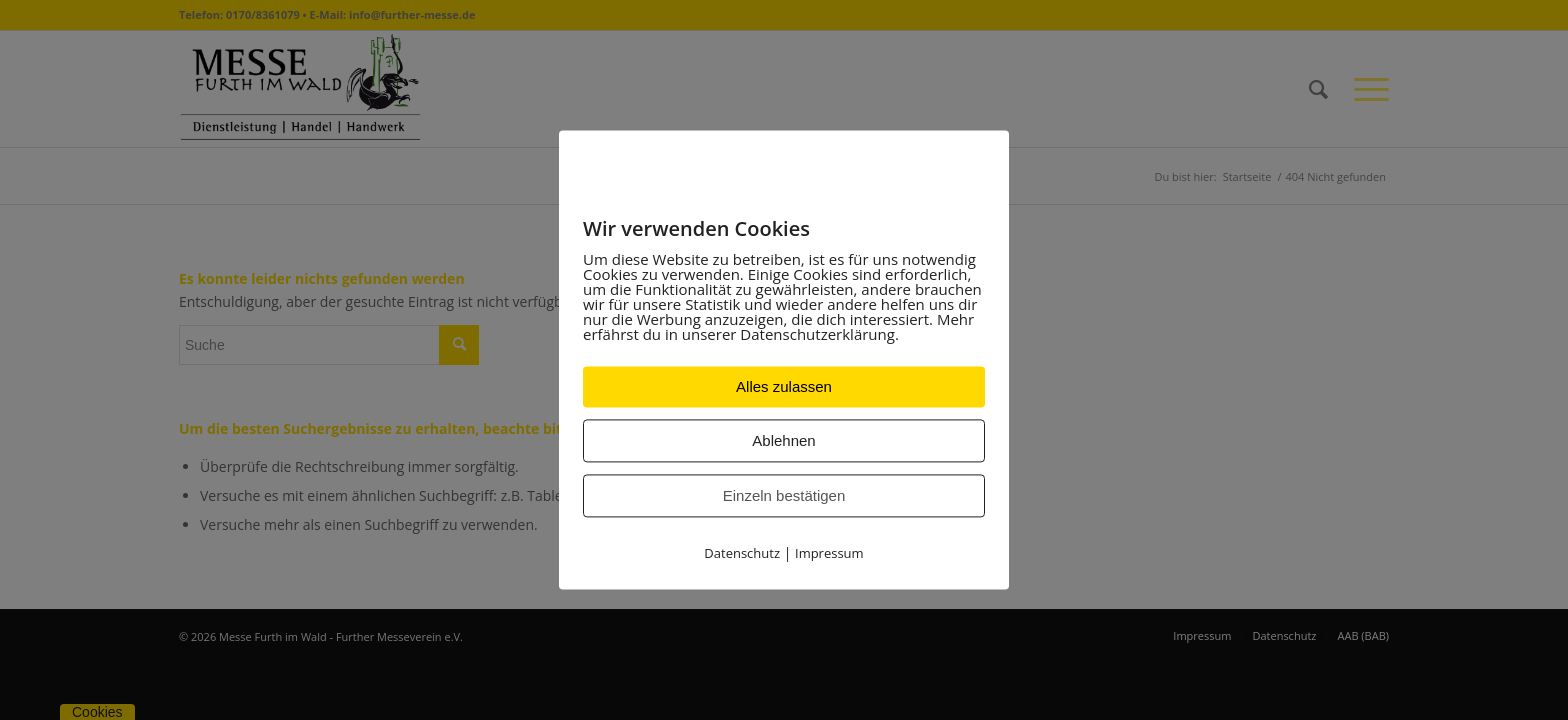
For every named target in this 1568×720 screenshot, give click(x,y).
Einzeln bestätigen (784, 496)
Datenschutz (742, 554)
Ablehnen (783, 441)
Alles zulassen (784, 387)
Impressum (829, 554)
